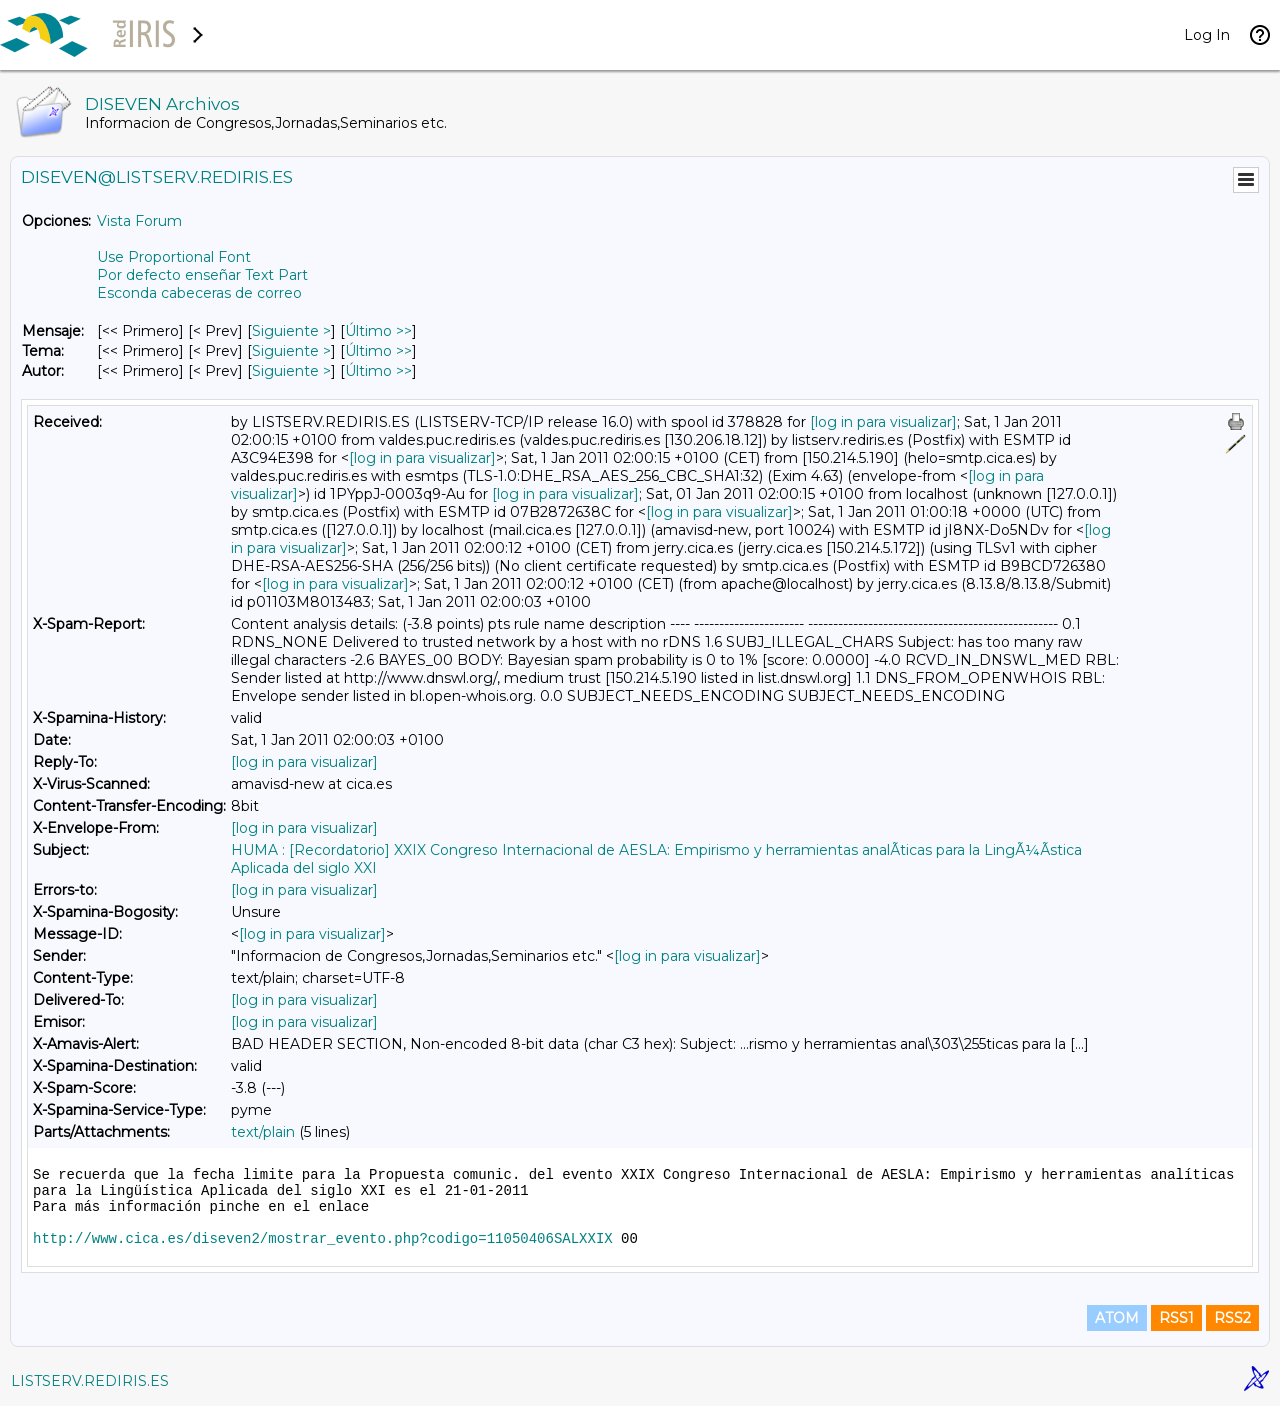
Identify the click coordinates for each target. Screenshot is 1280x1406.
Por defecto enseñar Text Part (202, 275)
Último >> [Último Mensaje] (378, 331)
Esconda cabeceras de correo (199, 293)
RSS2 (1232, 1318)
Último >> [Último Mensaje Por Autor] (378, 371)
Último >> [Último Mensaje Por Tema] (378, 351)
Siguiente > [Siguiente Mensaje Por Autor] (291, 371)
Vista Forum (139, 221)
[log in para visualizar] (883, 422)
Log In (1207, 35)
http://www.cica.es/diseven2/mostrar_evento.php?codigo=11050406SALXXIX (323, 1239)
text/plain (263, 1132)
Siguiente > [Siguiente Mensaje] (291, 331)
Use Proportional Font (174, 257)
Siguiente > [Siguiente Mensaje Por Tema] (291, 351)
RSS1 (1176, 1318)
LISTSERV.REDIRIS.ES (90, 1381)
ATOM (1117, 1318)
